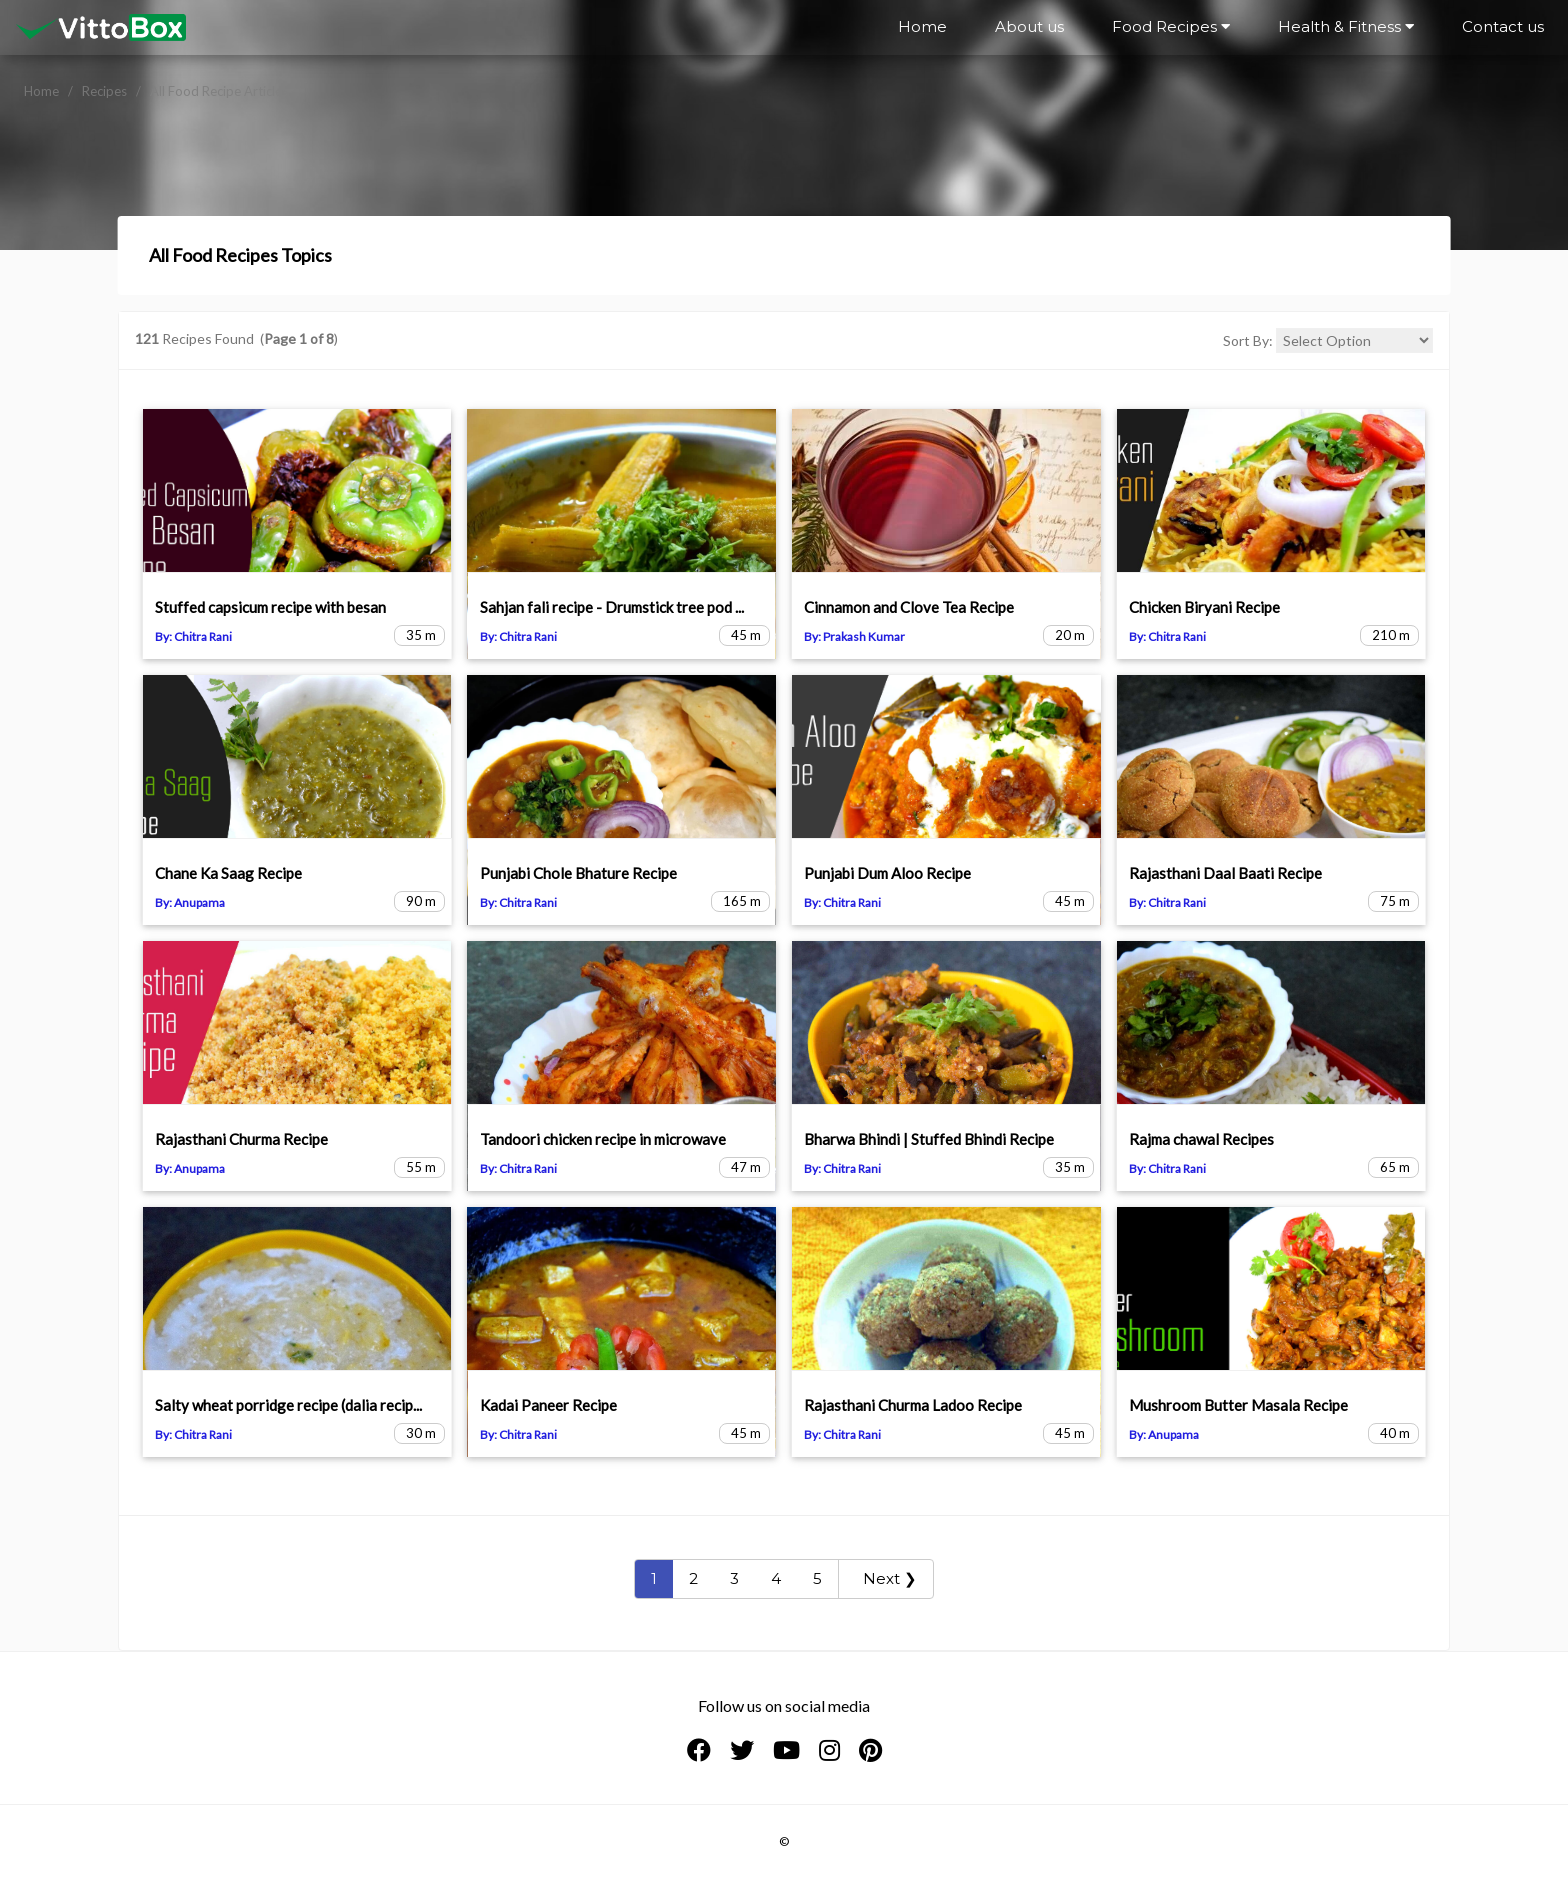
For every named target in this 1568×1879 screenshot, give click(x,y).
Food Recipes (1171, 26)
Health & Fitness (1346, 26)
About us (1029, 26)
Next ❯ (886, 1578)
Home (922, 26)
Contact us (1503, 26)
